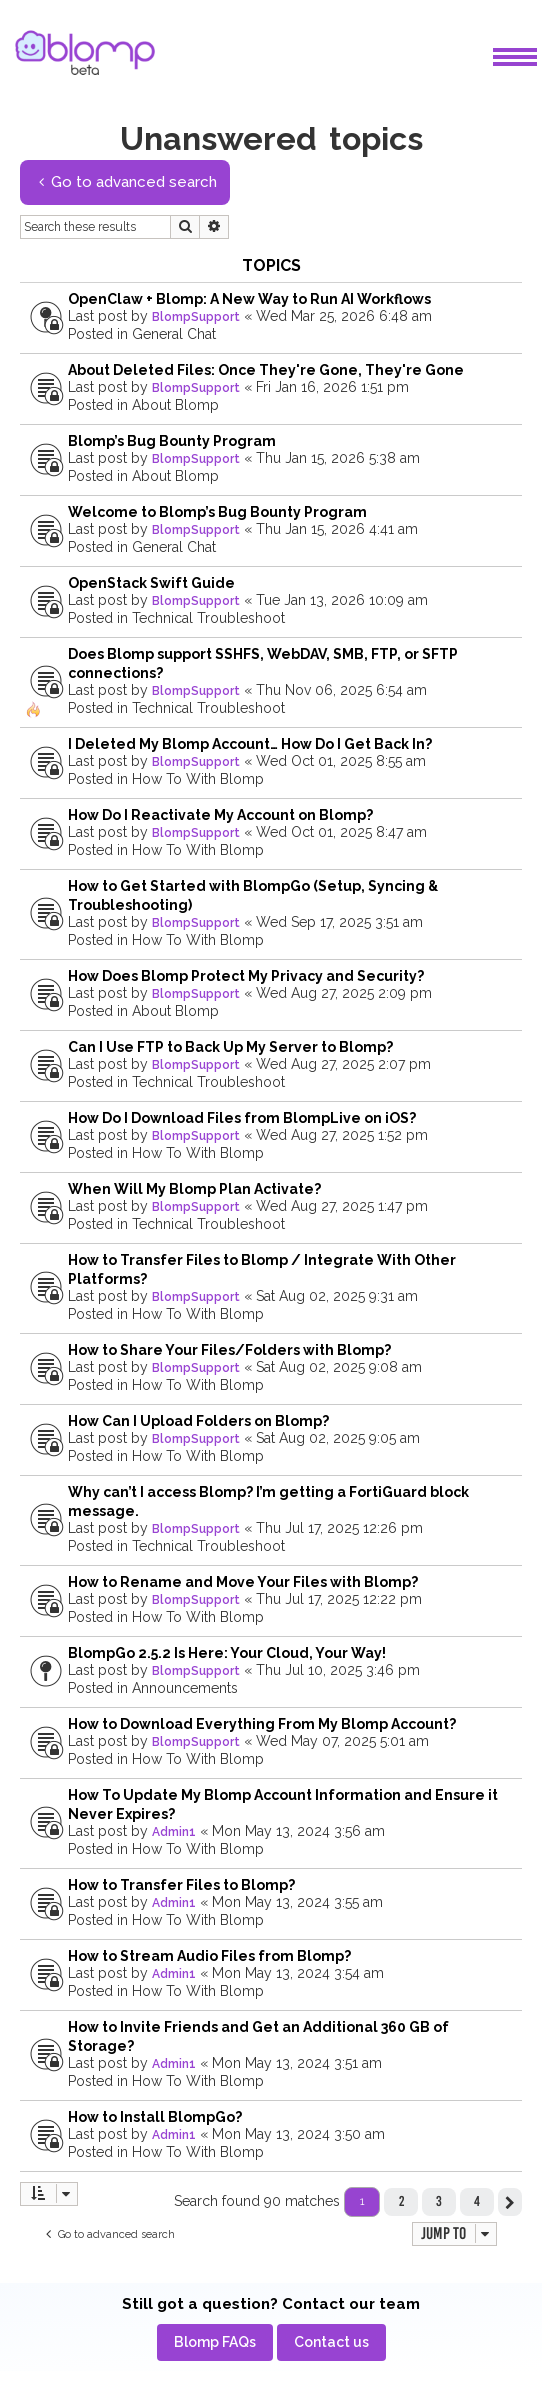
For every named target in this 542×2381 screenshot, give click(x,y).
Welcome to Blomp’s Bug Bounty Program (217, 512)
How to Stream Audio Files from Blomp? (209, 1956)
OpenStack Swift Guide (151, 583)
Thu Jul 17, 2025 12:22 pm (339, 1599)
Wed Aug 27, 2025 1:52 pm (342, 1135)
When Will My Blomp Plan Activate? (194, 1189)
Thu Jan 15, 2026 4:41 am (337, 529)
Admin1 (174, 1832)
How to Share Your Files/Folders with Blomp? (229, 1350)
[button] (510, 2202)
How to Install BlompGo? (155, 2117)
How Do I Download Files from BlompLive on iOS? (242, 1118)
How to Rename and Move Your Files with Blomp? (243, 1582)
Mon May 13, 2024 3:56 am (298, 1831)
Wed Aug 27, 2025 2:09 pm (344, 993)
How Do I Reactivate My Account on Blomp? (220, 815)
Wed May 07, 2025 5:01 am (342, 1741)
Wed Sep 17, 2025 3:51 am (339, 922)
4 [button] (477, 2201)
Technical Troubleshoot (208, 618)
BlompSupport (196, 317)
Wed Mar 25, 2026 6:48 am (344, 316)
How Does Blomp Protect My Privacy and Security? (246, 976)
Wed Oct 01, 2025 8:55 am (341, 761)
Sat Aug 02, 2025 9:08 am (339, 1367)
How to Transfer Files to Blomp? (181, 1885)
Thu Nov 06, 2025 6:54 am (341, 690)
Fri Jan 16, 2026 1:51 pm (332, 387)
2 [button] (401, 2201)
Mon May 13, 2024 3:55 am (297, 1902)
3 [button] (439, 2201)
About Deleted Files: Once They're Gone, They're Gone (266, 370)
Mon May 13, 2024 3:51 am (297, 2063)
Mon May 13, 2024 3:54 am (298, 1973)
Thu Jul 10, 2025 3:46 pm (338, 1670)
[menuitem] (215, 2342)
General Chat (174, 334)
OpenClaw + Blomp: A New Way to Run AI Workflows (249, 299)
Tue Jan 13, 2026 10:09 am (342, 600)
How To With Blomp (198, 779)
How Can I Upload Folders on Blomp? (198, 1421)
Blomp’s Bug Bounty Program (172, 441)
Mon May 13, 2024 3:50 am (298, 2134)
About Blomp (175, 405)
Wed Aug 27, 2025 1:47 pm (342, 1206)
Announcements (185, 1688)
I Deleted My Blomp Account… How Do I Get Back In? (250, 744)
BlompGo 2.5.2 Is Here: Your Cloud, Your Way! (227, 1653)
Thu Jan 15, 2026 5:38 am (338, 458)
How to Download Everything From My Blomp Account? (262, 1724)
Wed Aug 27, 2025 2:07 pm (343, 1064)
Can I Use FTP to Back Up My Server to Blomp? (230, 1047)
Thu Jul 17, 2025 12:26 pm (339, 1528)
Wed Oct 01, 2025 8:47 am (341, 832)
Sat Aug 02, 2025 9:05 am (338, 1438)
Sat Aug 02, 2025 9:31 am (337, 1296)
